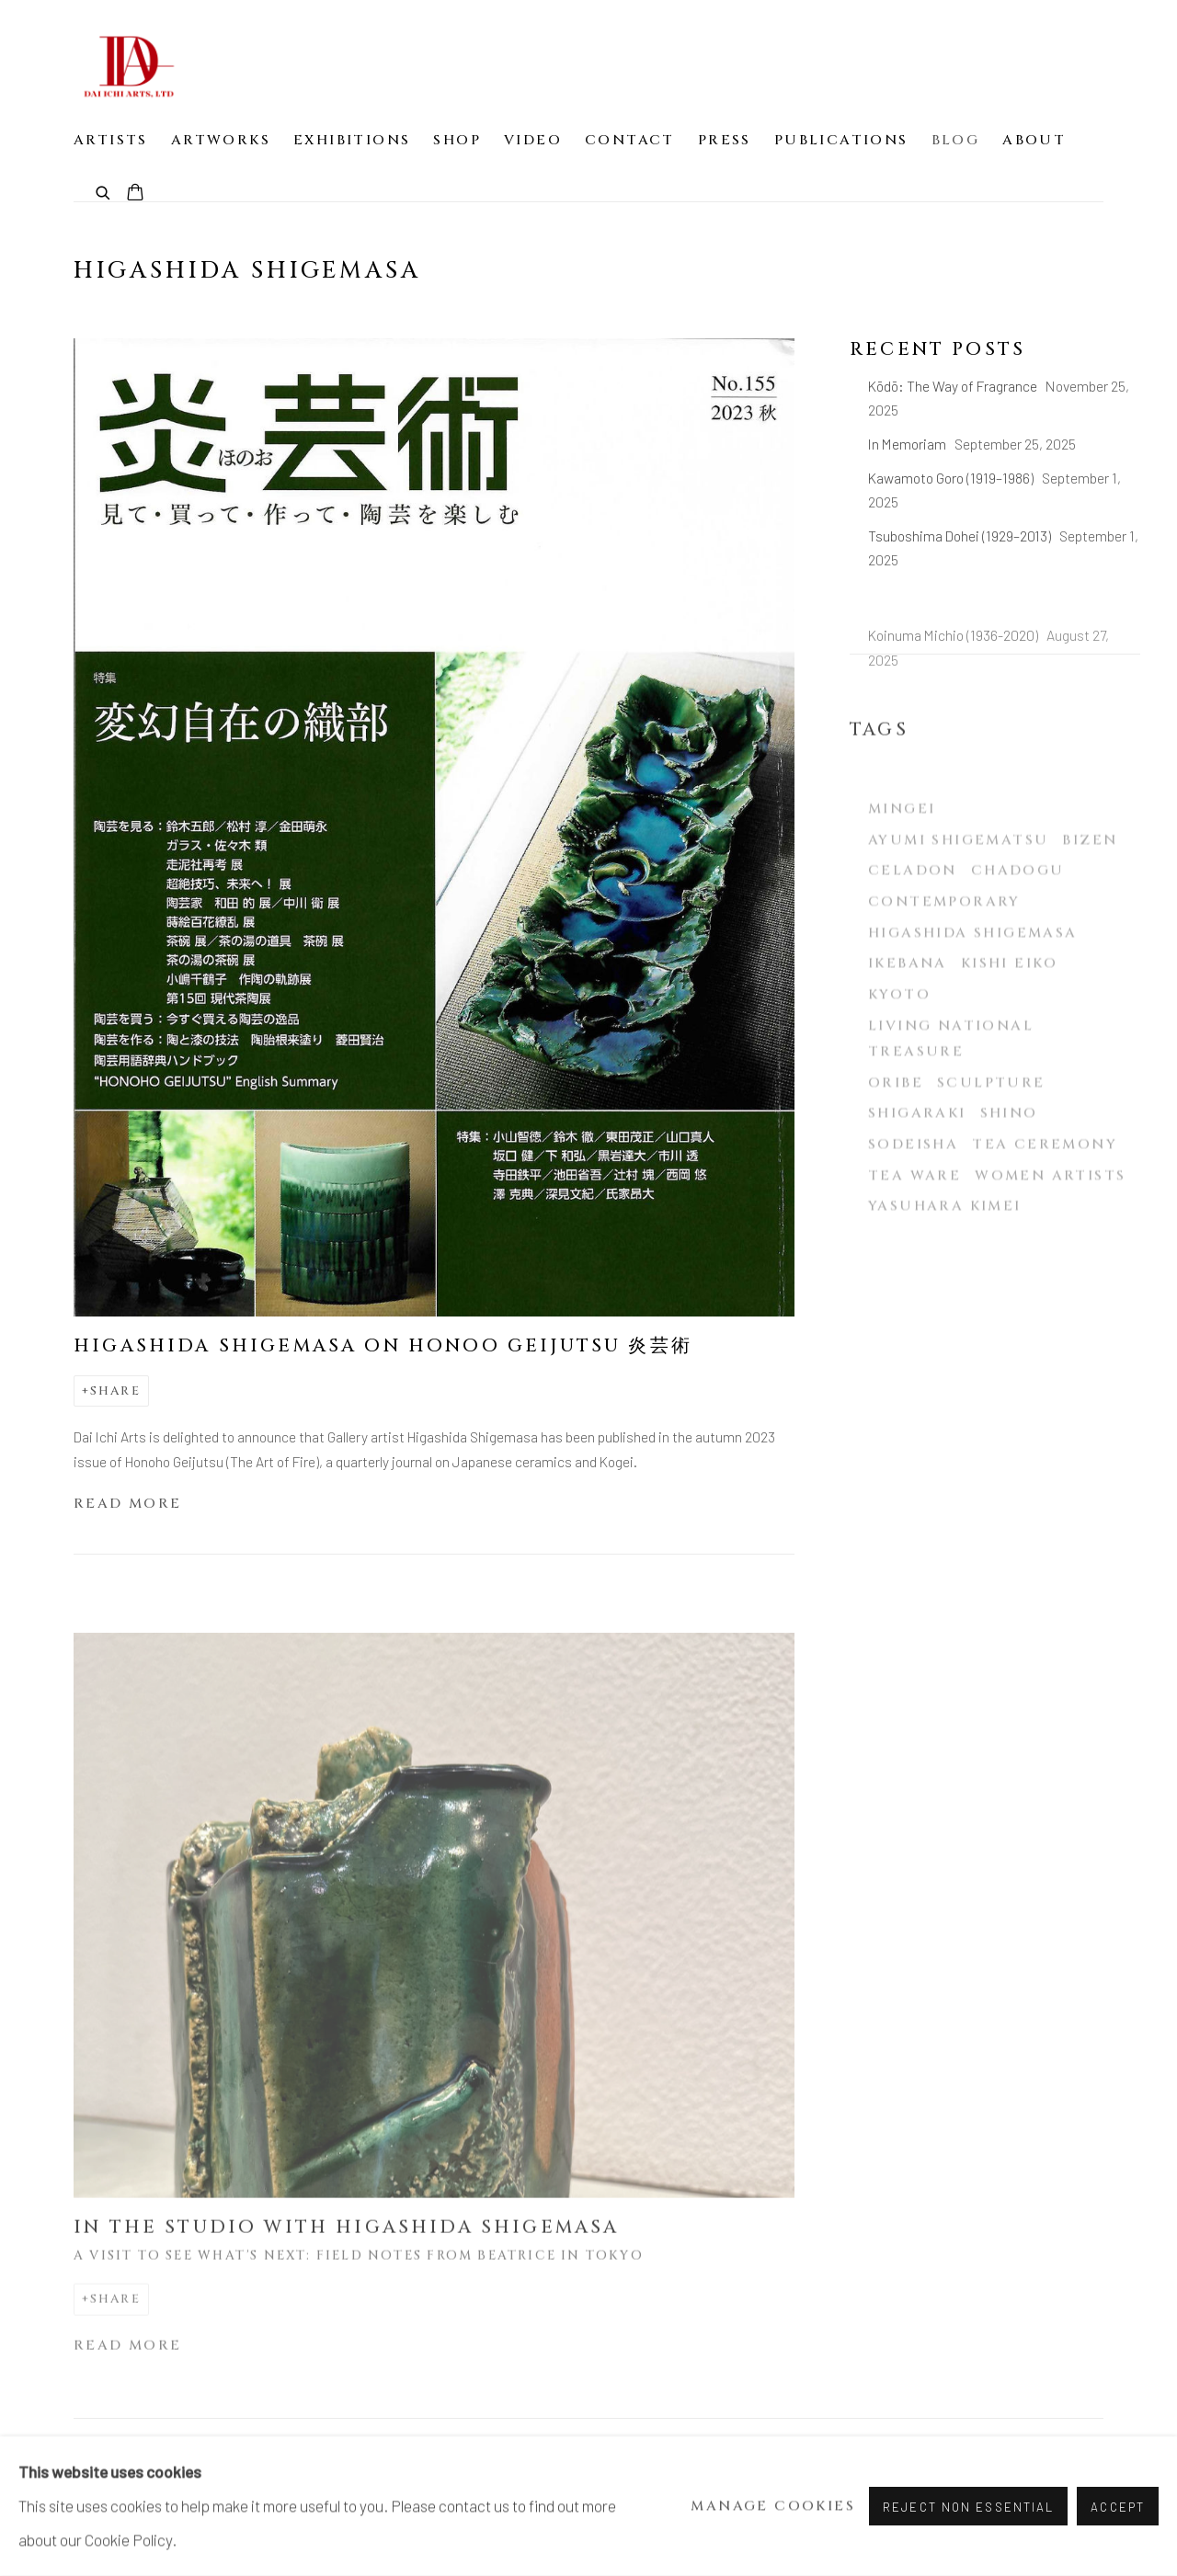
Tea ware (914, 1219)
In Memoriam (908, 443)
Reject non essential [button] (968, 2507)
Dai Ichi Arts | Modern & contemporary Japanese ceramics (129, 66)
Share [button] (115, 1391)
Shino (1009, 1158)
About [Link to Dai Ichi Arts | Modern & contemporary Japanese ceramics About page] (1034, 140)
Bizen (1089, 885)
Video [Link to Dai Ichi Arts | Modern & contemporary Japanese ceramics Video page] (533, 140)
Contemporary (944, 946)
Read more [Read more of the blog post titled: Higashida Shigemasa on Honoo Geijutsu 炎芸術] (128, 1503)
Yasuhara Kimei (945, 1250)
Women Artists (1050, 1219)
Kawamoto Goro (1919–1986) (952, 477)
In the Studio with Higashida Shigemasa (346, 2250)
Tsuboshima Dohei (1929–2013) (961, 535)
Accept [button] (1118, 2507)
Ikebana (907, 1008)
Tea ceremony (1044, 1189)
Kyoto (899, 1039)
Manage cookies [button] (773, 2506)
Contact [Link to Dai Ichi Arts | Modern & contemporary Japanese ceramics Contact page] (630, 140)
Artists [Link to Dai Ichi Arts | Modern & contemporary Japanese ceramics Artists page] (111, 140)
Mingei (901, 853)
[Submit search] (104, 191)
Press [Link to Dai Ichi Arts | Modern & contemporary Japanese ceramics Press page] (724, 140)
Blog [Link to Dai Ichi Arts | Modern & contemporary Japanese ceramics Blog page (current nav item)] (955, 140)
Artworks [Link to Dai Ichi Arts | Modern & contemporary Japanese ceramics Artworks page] (220, 140)
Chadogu (1018, 915)
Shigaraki (917, 1158)
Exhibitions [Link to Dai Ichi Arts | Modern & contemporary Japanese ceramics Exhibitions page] (351, 140)
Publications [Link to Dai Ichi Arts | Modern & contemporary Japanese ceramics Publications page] (841, 140)
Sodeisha (913, 1189)
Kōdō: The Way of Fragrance (954, 385)
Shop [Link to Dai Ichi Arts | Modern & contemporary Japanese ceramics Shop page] (457, 140)
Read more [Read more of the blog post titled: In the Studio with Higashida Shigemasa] (128, 2367)
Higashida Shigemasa (973, 977)
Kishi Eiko (1009, 1008)
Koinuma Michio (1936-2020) (954, 657)
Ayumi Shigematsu (958, 885)
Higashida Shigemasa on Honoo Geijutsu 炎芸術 (383, 1346)
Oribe (895, 1127)
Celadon (912, 915)
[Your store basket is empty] (135, 194)
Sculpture (991, 1127)
